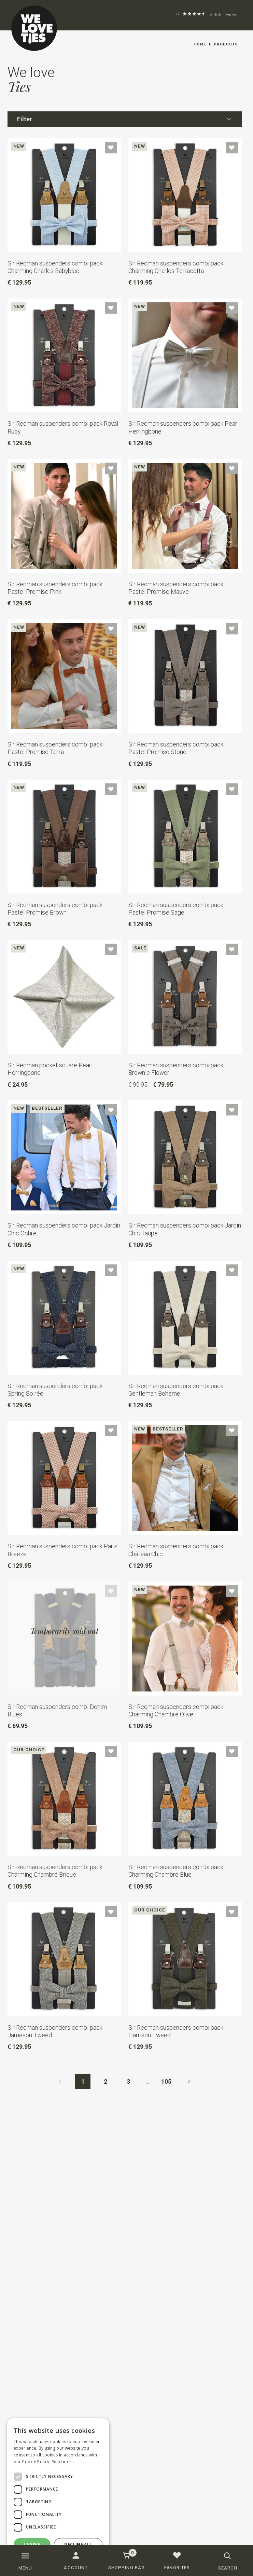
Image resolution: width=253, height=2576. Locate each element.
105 (166, 2081)
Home (200, 44)
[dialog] (58, 2493)
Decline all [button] (78, 2544)
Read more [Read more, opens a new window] (63, 2462)
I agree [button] (32, 2544)
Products (226, 44)
